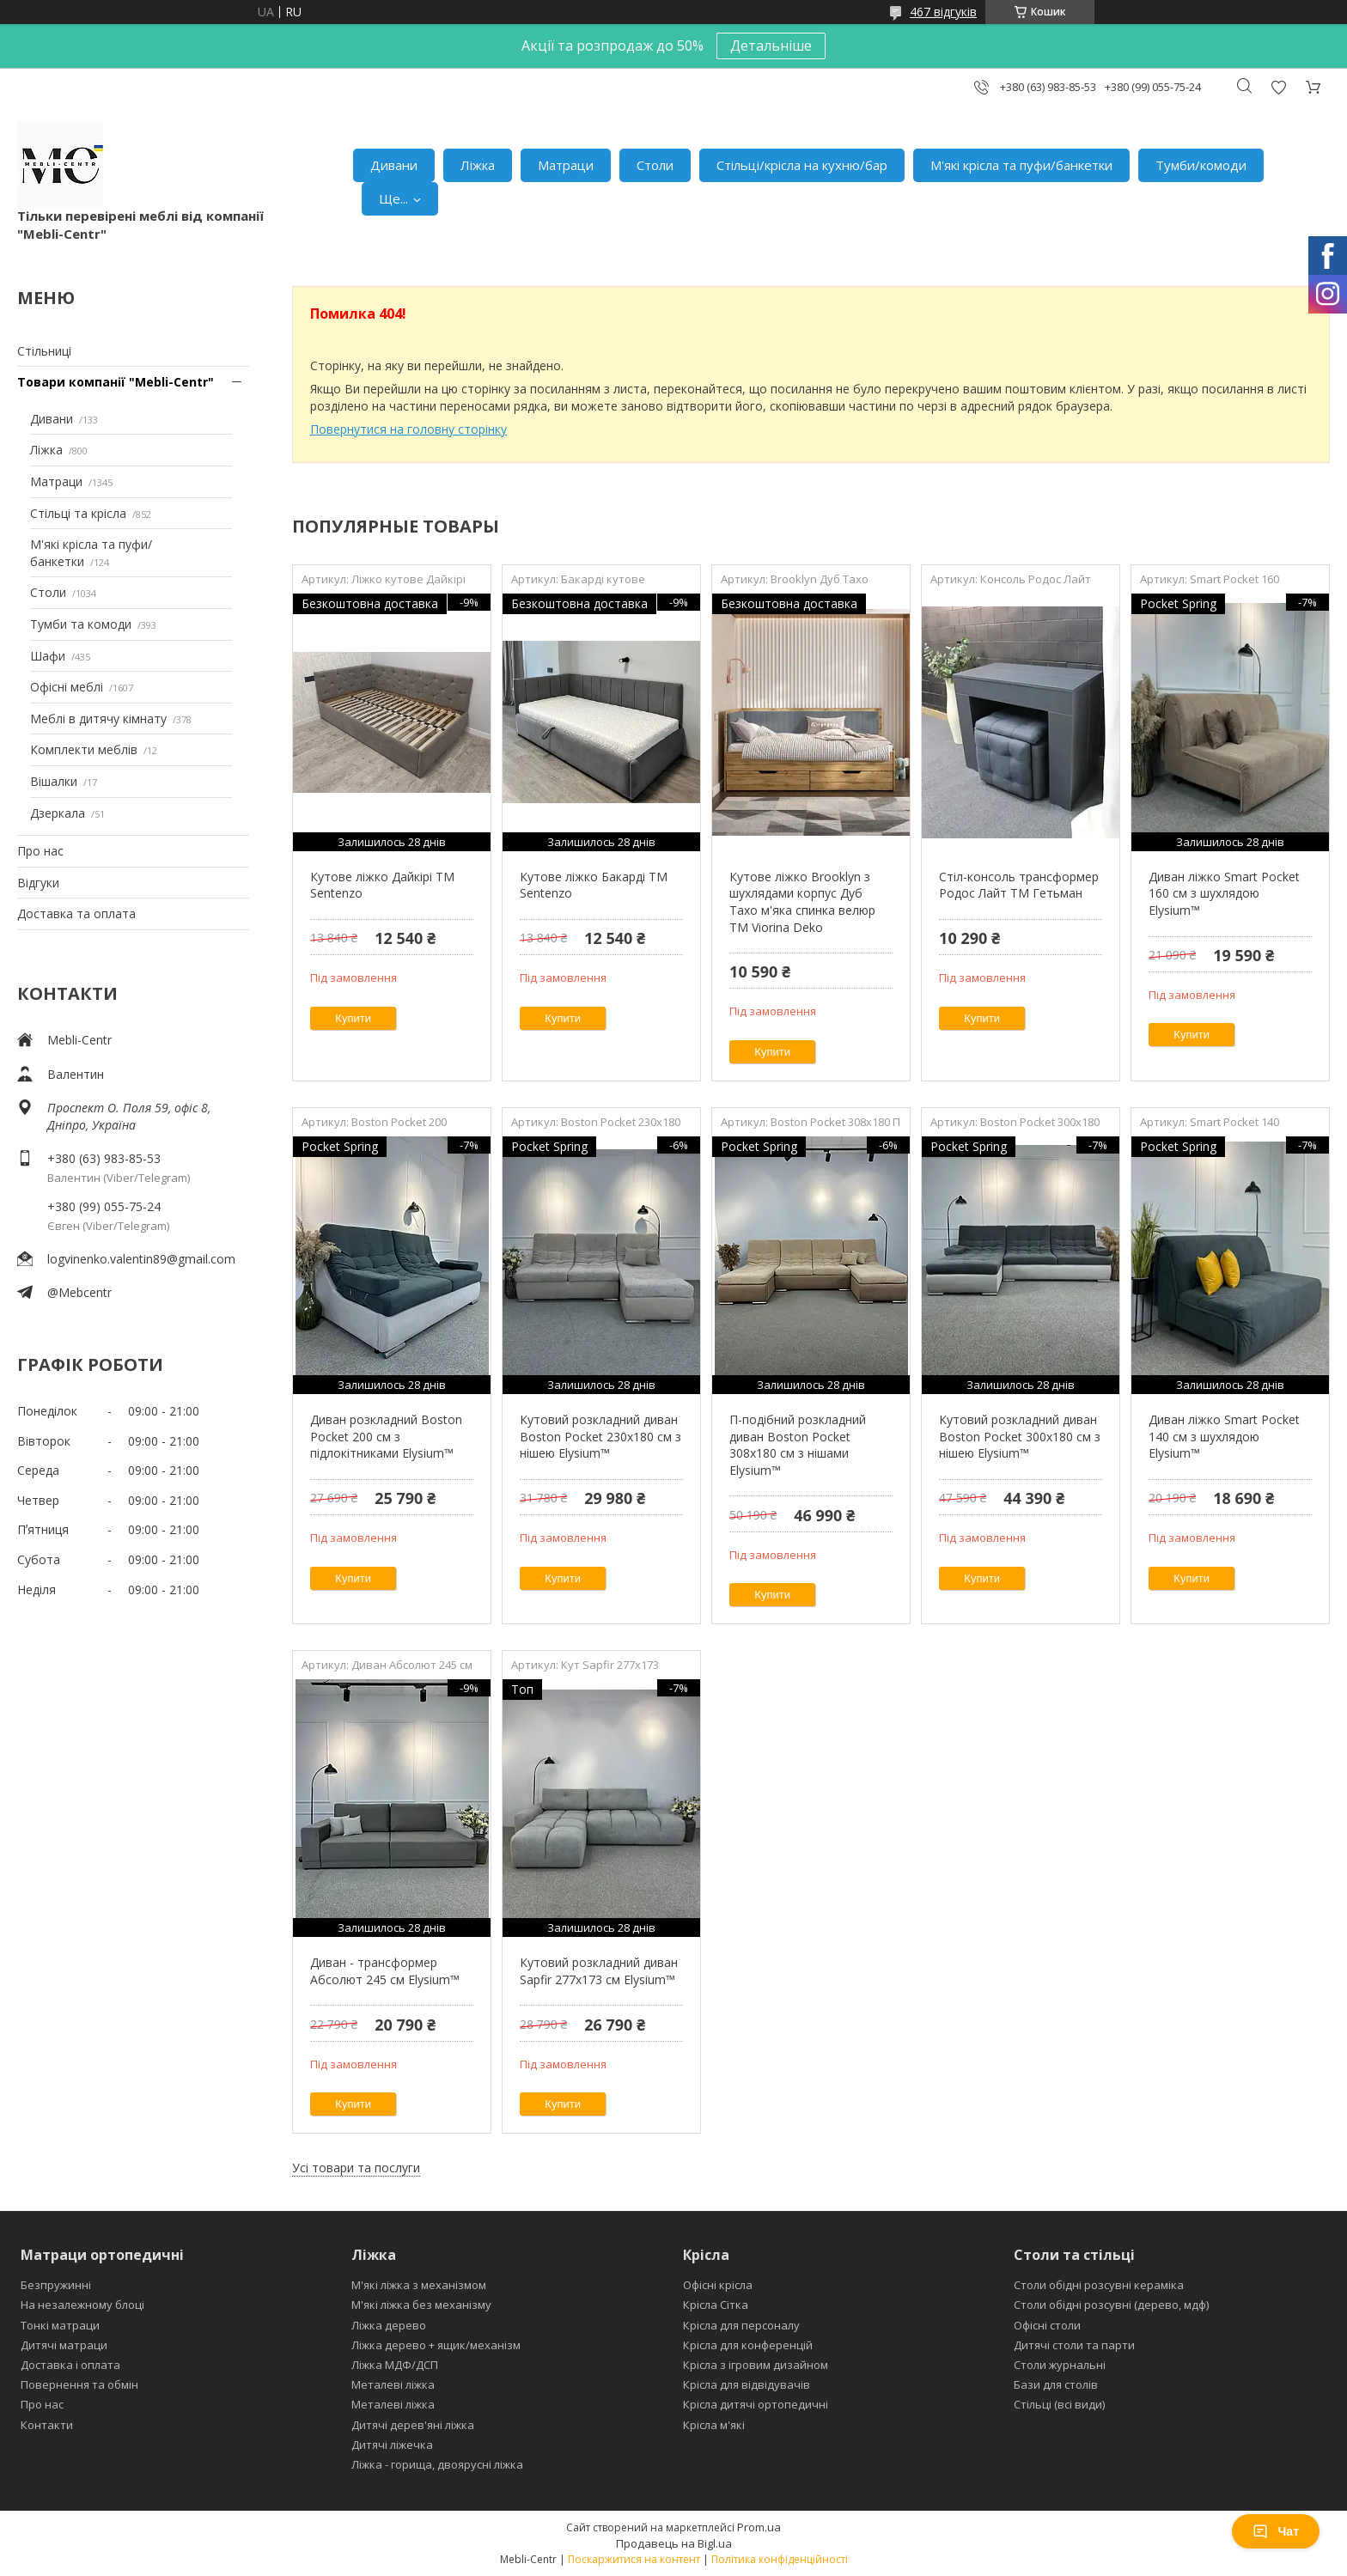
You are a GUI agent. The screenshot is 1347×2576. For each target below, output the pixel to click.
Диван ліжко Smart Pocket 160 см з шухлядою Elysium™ (1224, 893)
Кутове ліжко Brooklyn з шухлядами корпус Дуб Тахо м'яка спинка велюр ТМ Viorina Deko (802, 901)
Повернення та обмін (79, 2384)
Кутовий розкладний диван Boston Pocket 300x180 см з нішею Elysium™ (1019, 1436)
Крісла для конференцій (748, 2345)
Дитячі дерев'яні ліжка (412, 2425)
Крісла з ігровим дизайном (755, 2364)
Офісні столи (1047, 2325)
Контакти (47, 2425)
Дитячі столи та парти (1074, 2345)
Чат (1276, 2531)
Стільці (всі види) (1059, 2404)
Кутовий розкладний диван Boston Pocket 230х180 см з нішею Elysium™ (600, 1436)
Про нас (40, 851)
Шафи (47, 656)
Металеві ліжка (393, 2384)
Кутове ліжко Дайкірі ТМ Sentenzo (382, 885)
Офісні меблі (66, 687)
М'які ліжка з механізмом (418, 2285)
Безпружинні (56, 2285)
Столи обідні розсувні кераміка (1099, 2285)
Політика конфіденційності (779, 2559)
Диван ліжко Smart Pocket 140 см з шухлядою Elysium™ (1224, 1436)
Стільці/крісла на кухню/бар (801, 165)
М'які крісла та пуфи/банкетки (1021, 165)
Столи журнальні (1060, 2364)
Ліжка (477, 165)
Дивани (394, 165)
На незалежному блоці (82, 2304)
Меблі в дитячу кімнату (98, 718)
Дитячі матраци (64, 2345)
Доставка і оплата (70, 2364)
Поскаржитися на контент (634, 2559)
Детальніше (771, 45)
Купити (353, 1018)
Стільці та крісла (78, 513)
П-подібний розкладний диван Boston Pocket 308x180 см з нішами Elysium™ (797, 1444)
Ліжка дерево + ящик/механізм (436, 2345)
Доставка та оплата (76, 913)
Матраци (566, 165)
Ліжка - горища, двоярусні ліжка (437, 2464)
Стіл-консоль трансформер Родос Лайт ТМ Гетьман (1019, 885)
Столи (655, 165)
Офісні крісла (718, 2285)
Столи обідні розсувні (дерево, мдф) (1111, 2304)
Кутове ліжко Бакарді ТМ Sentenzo (593, 885)
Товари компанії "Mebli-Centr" (115, 382)
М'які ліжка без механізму (421, 2304)
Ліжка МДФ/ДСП (394, 2364)
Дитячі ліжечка (392, 2444)
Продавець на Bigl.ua (674, 2543)
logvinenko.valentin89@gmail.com (141, 1259)
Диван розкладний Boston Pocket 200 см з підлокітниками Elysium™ (386, 1436)
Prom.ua (759, 2527)
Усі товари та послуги (356, 2167)
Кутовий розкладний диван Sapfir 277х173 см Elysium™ (599, 1971)
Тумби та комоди (80, 624)
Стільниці (44, 351)
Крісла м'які (714, 2425)
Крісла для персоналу (741, 2325)
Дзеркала (57, 813)
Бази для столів (1056, 2384)
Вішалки (53, 781)
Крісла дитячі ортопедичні (755, 2404)
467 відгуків (943, 11)
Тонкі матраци (60, 2325)
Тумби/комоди (1200, 165)
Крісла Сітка (715, 2304)
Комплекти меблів (83, 749)
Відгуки (38, 882)
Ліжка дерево (388, 2325)
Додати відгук (1278, 87)
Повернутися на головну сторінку (408, 429)
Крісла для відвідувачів (746, 2384)
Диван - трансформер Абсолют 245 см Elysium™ (385, 1971)
